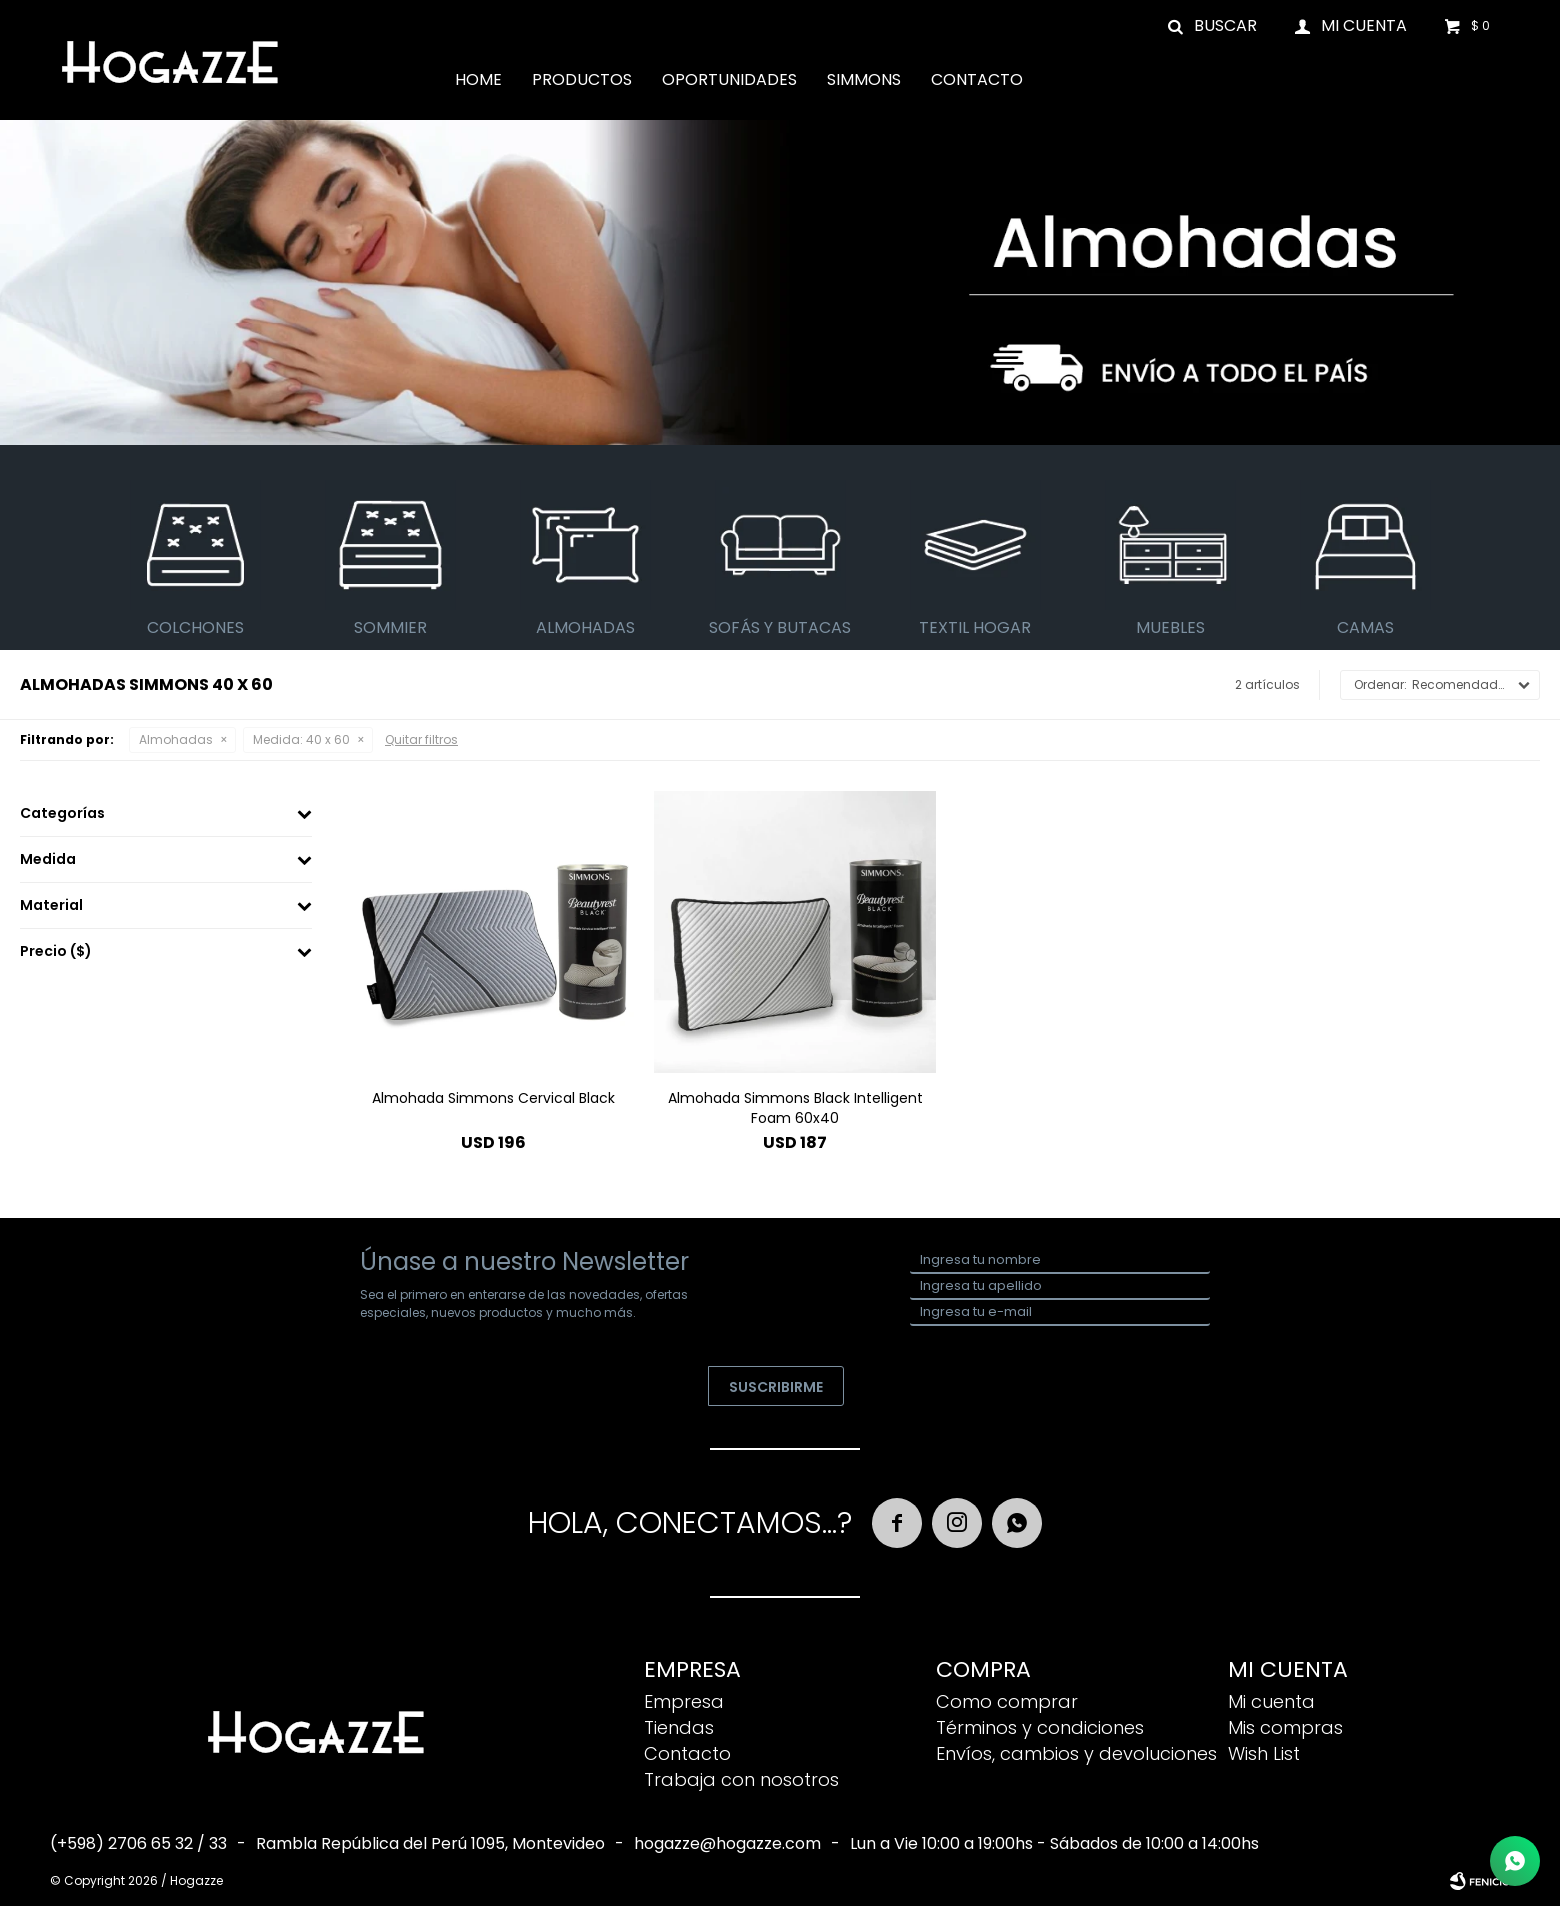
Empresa (684, 1701)
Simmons (864, 79)
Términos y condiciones (1040, 1727)
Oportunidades (729, 79)
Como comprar (1007, 1701)
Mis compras (1285, 1727)
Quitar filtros (421, 739)
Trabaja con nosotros (741, 1779)
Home (478, 79)
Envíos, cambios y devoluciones (1076, 1753)
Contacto (977, 79)
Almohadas (176, 739)
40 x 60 (301, 739)
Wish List (1264, 1753)
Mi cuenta (1271, 1701)
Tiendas (679, 1727)
